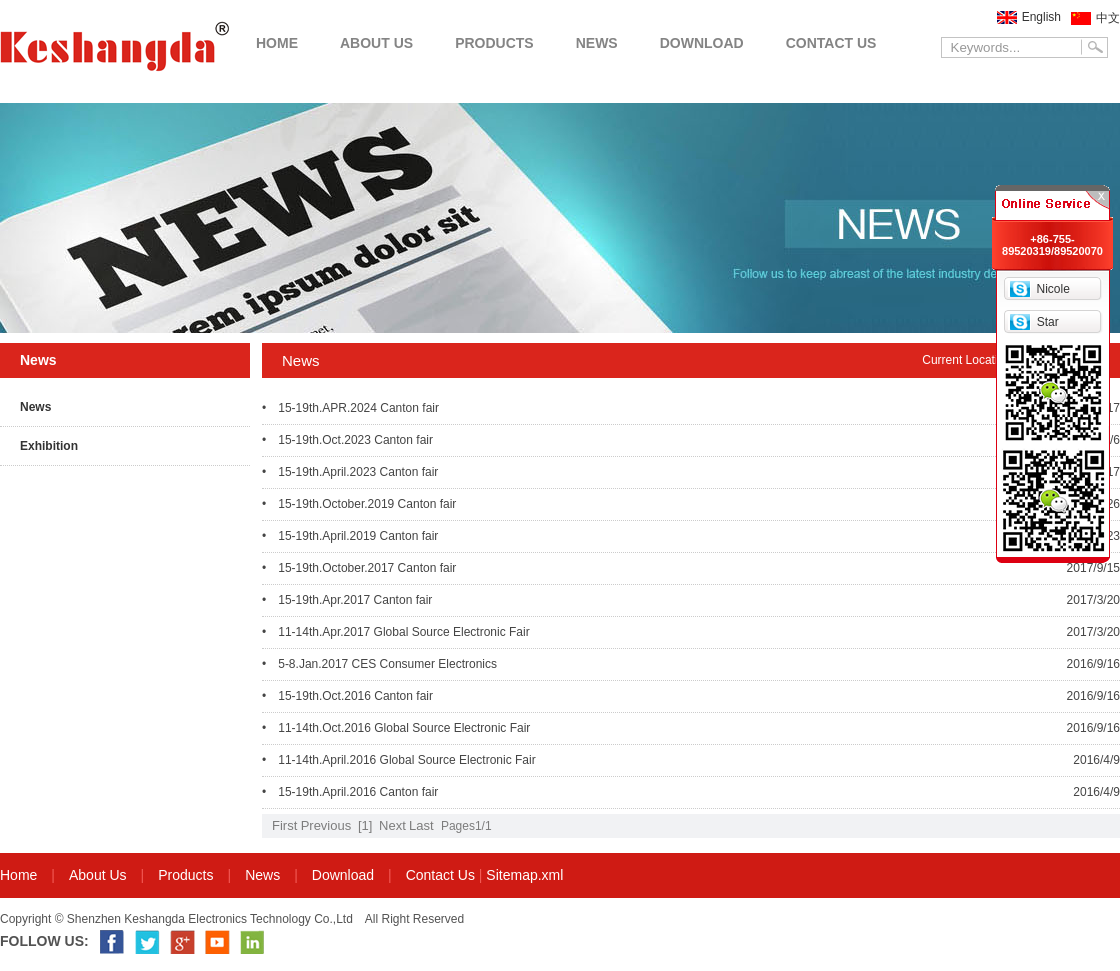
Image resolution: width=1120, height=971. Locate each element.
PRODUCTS (494, 43)
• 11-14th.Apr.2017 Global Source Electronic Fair (396, 632)
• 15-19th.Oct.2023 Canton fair (347, 440)
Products (185, 875)
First (284, 825)
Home (18, 875)
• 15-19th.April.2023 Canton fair (350, 472)
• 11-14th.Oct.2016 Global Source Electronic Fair (396, 728)
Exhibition (49, 446)
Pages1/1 (466, 826)
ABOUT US (376, 43)
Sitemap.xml (524, 875)
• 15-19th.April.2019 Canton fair (350, 536)
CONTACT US (831, 43)
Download (343, 875)
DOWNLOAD (702, 43)
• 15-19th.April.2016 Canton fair (350, 792)
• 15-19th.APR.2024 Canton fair (350, 408)
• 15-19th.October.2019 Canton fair (359, 504)
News (35, 407)
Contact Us (440, 875)
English (1041, 17)
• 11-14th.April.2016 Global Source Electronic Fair (399, 760)
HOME (277, 43)
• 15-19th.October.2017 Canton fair (359, 568)
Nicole (1052, 289)
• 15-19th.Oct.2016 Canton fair (347, 696)
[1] (365, 825)
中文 (1108, 18)
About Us (98, 875)
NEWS (597, 43)
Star (1048, 322)
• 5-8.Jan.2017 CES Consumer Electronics (379, 664)
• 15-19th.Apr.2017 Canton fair (347, 600)
